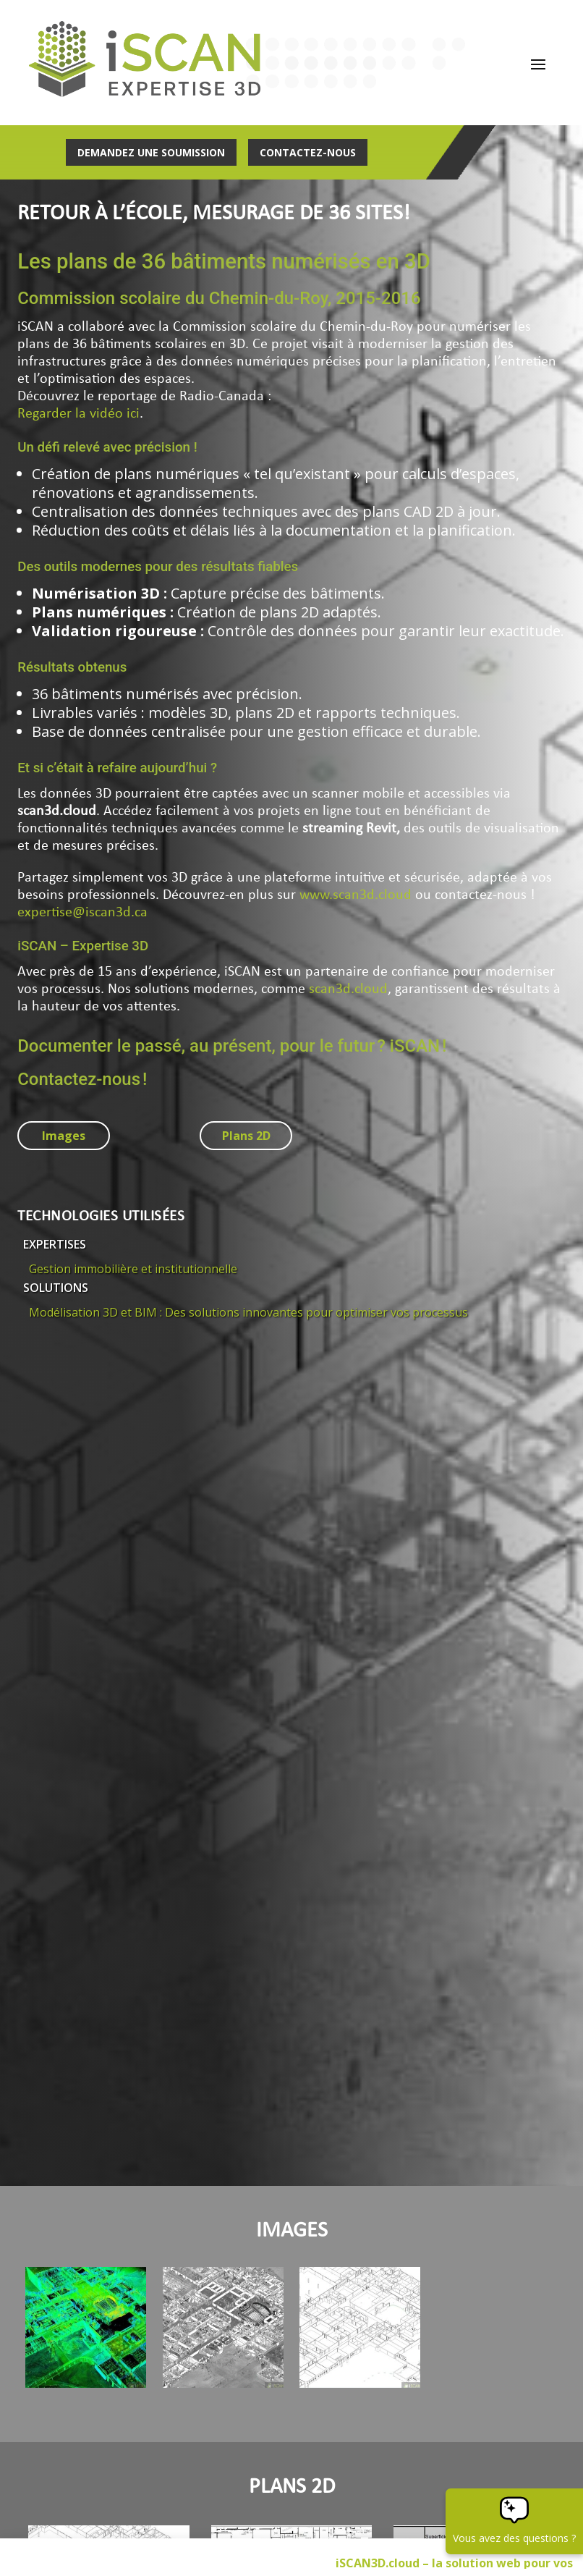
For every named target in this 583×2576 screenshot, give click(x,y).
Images (63, 1136)
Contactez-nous (308, 152)
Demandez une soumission (151, 152)
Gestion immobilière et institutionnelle (133, 1270)
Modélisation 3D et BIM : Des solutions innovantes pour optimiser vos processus (248, 1313)
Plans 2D (246, 1136)
